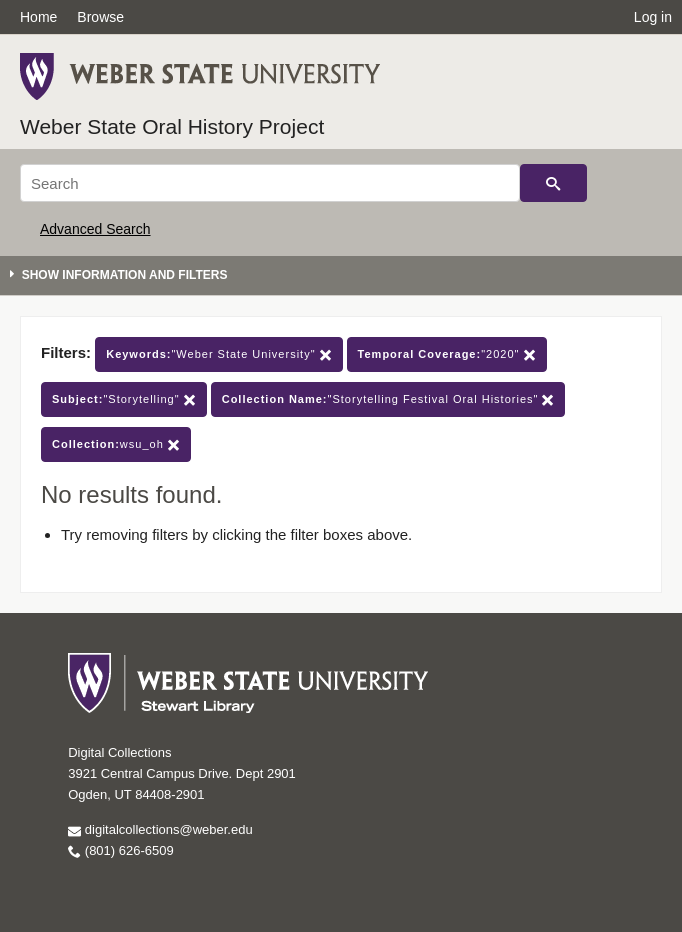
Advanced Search (95, 229)
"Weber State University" (218, 354)
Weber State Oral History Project (172, 126)
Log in (653, 17)
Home (38, 17)
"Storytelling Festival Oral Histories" (388, 399)
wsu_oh (116, 444)
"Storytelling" (124, 399)
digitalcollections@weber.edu (160, 829)
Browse (100, 17)
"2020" (447, 354)
